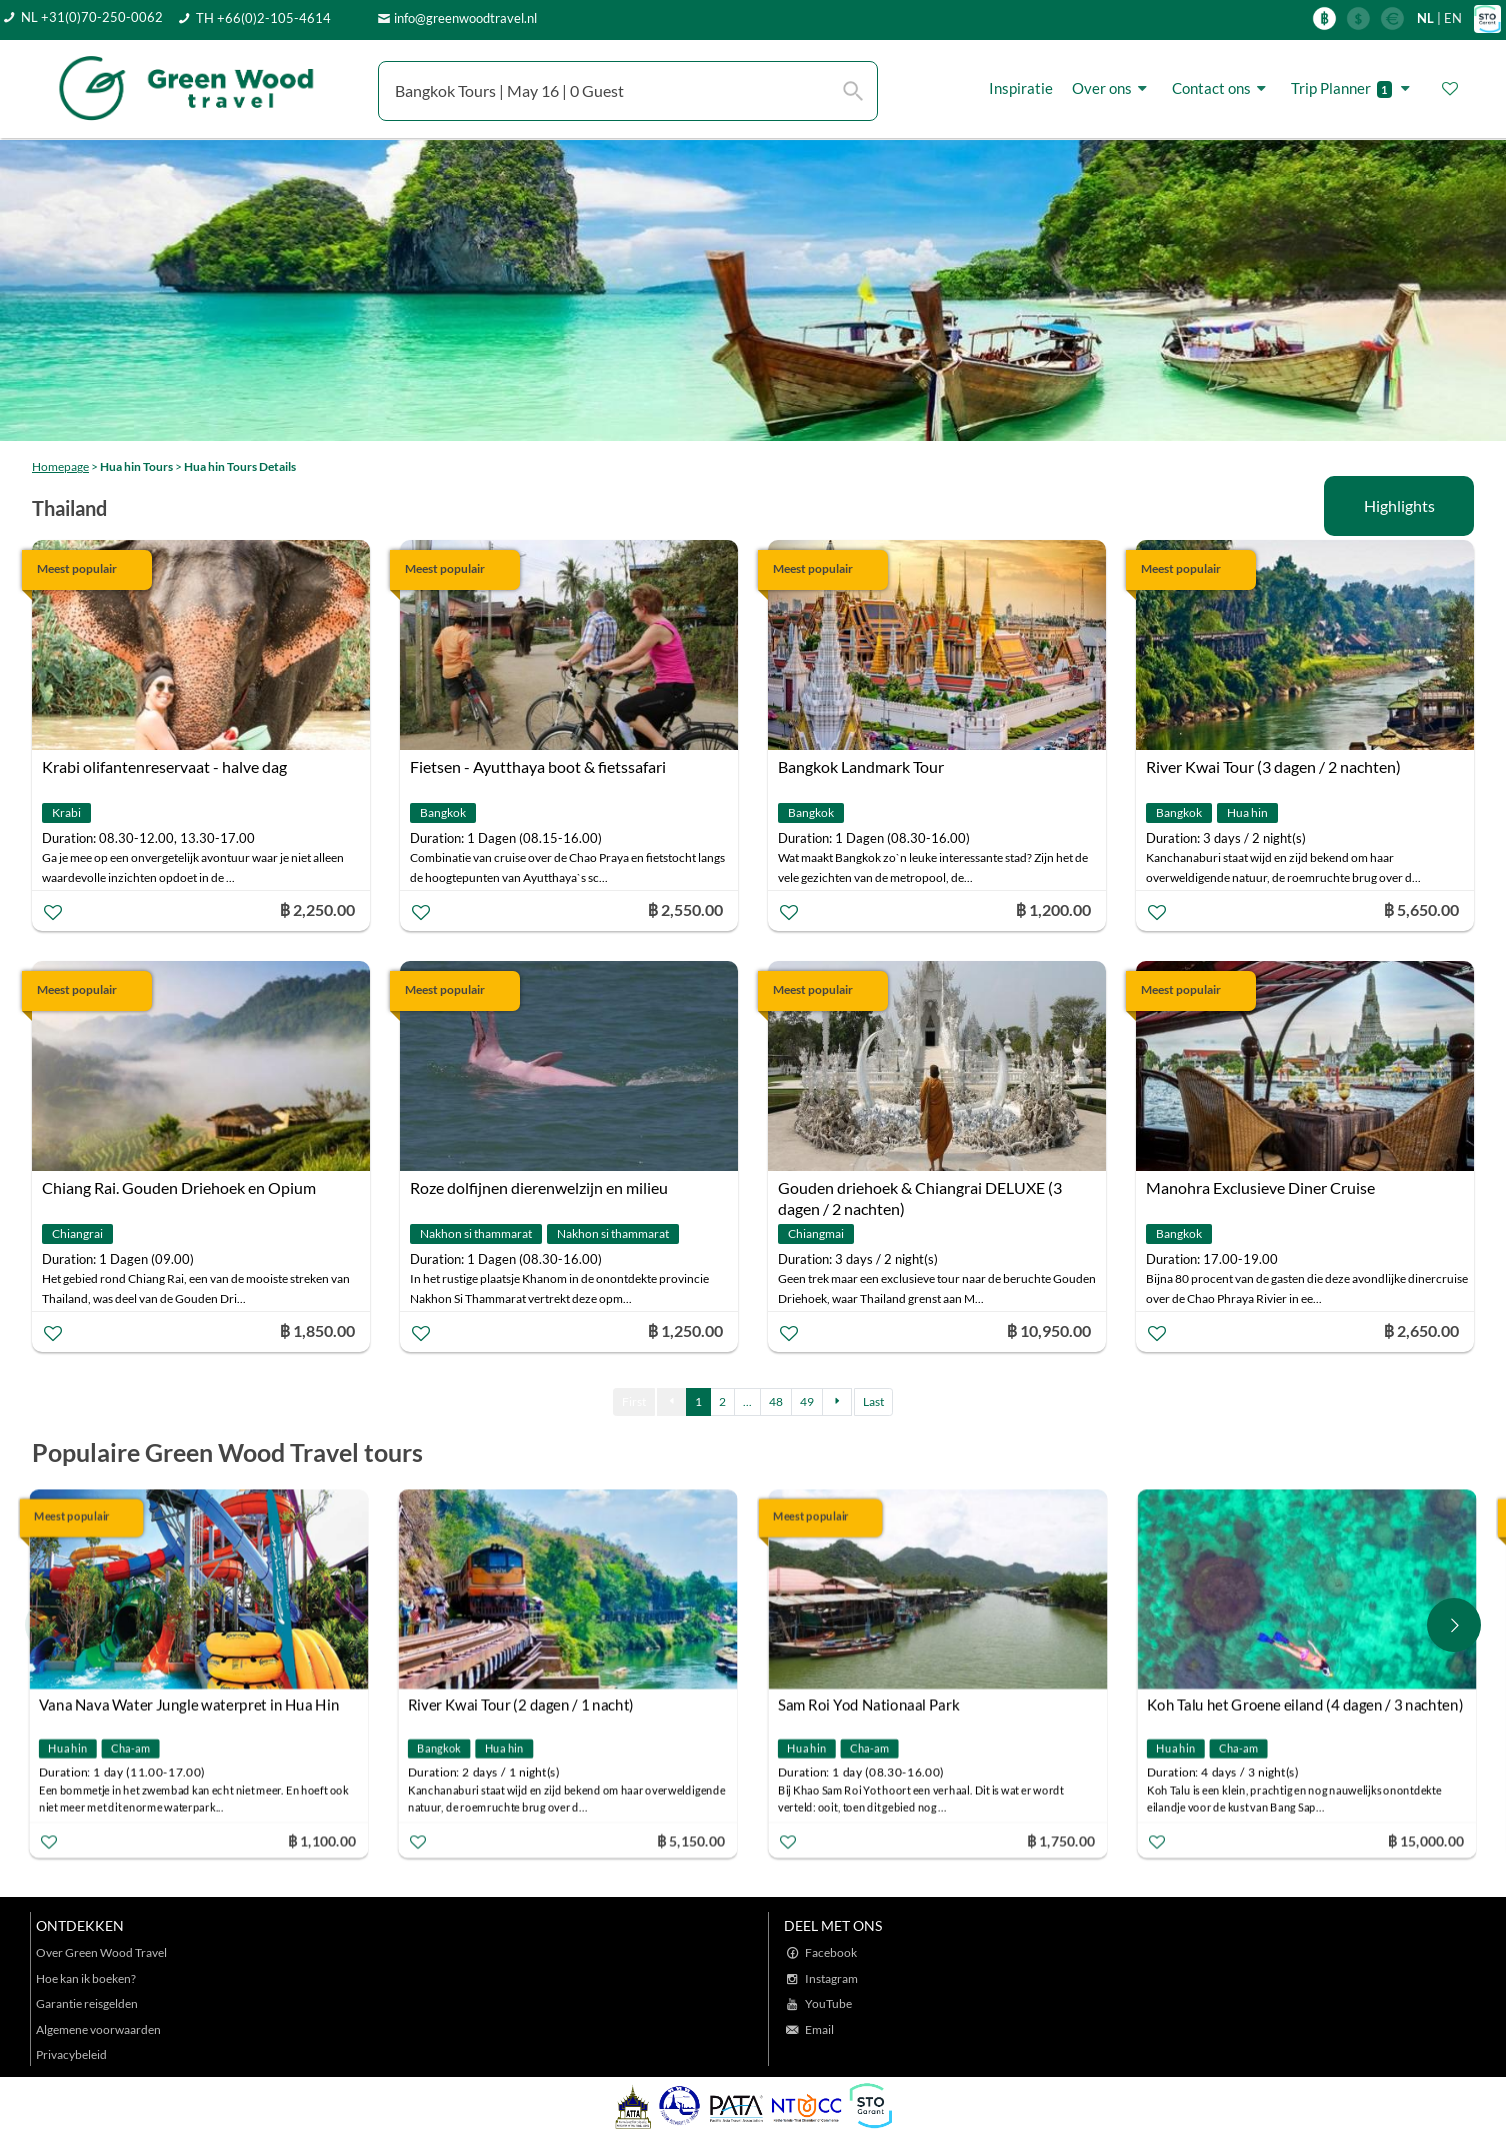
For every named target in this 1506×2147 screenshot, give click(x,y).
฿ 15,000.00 (1431, 1840)
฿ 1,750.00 (1066, 1840)
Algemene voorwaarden (98, 2029)
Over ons (1112, 88)
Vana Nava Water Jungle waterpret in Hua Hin (194, 1705)
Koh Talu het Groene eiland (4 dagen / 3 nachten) (1310, 1705)
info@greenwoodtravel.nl (465, 18)
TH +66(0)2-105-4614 (263, 18)
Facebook (831, 1952)
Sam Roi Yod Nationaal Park (873, 1705)
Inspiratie (1021, 88)
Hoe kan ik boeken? (86, 1978)
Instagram (831, 1978)
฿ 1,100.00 (327, 1840)
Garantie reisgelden (87, 2003)
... (747, 1401)
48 (776, 1401)
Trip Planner (1353, 88)
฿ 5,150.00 (696, 1840)
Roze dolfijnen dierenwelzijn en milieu (539, 1187)
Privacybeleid (71, 2054)
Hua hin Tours (136, 466)
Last (873, 1401)
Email (819, 2029)
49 (807, 1401)
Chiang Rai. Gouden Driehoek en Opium (179, 1187)
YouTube (828, 2003)
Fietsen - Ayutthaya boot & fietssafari (538, 766)
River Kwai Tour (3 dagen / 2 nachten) (1273, 766)
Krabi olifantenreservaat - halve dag (164, 766)
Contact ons (1222, 88)
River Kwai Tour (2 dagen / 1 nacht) (527, 1705)
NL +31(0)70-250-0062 (92, 17)
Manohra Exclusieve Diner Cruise (1260, 1187)
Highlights (1399, 505)
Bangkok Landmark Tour (861, 766)
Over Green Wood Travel (101, 1952)
